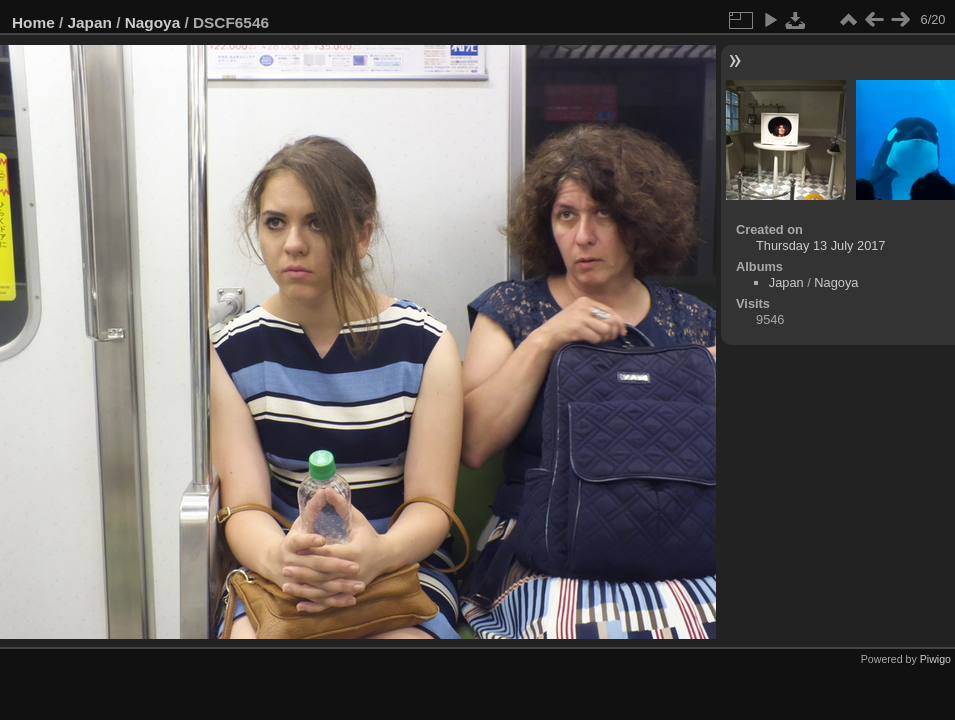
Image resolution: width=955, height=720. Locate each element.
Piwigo (935, 659)
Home (33, 22)
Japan (90, 22)
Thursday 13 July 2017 (820, 245)
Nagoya (152, 22)
